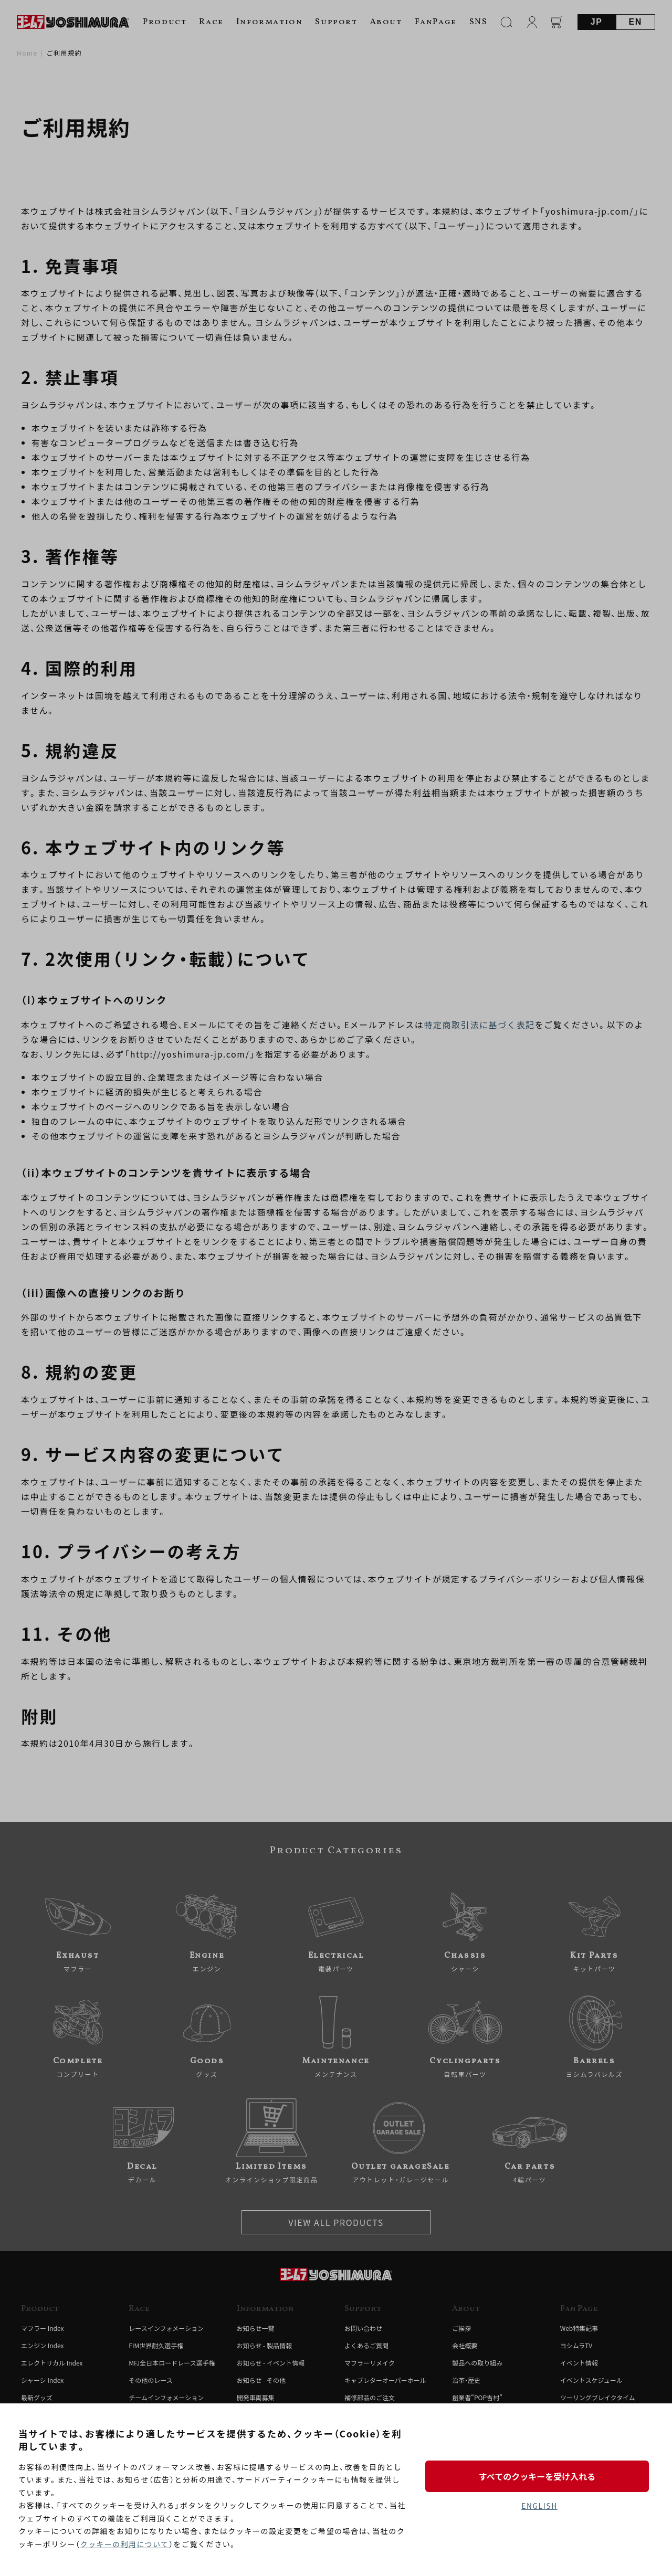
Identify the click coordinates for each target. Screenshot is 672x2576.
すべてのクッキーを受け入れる (539, 2475)
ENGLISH (539, 2506)
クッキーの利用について (125, 2544)
